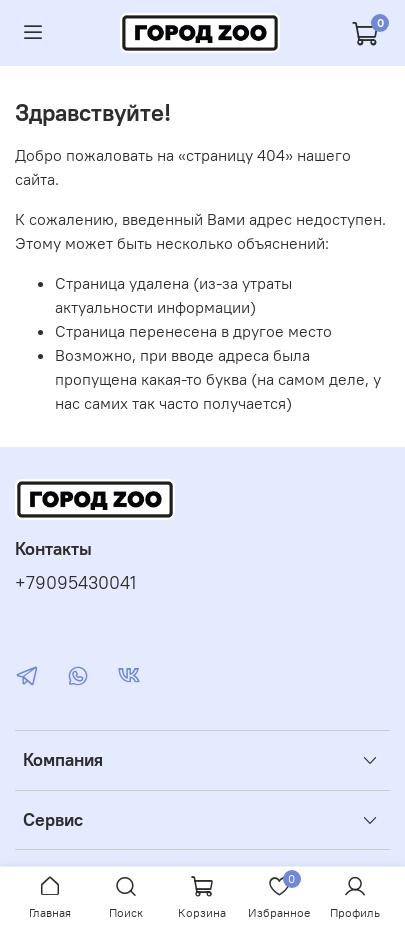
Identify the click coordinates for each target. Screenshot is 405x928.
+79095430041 (75, 583)
